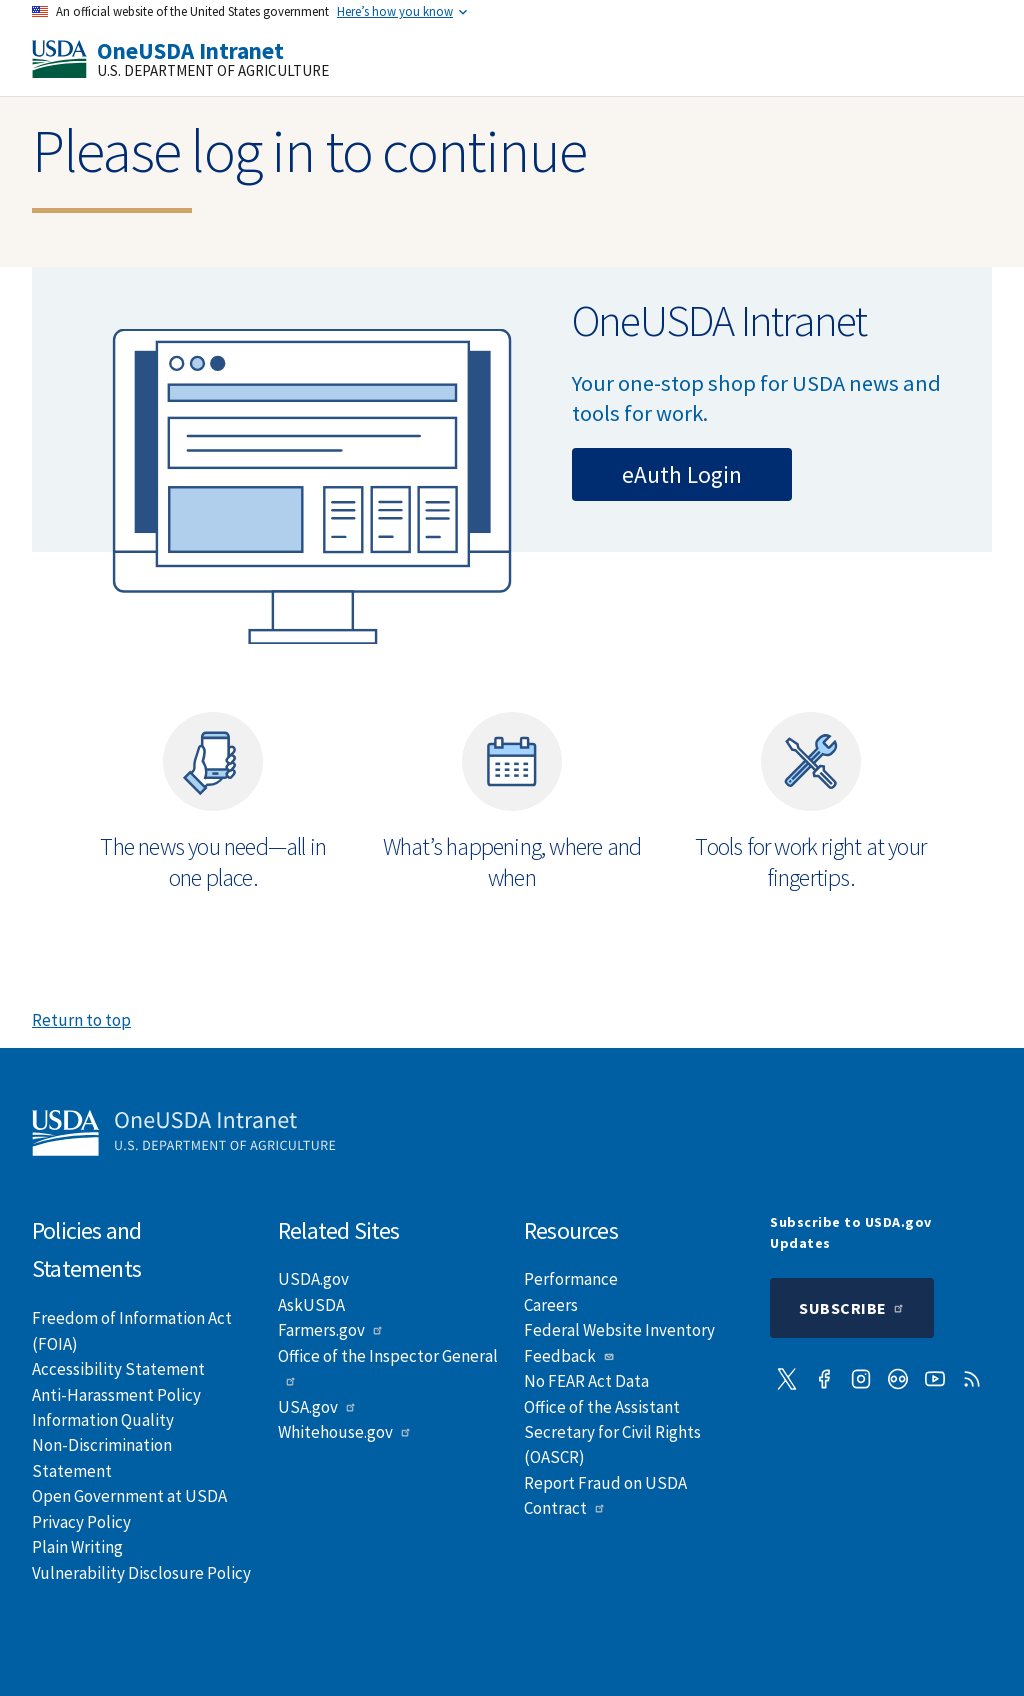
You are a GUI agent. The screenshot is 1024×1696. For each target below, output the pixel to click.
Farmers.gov (331, 1330)
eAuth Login (682, 474)
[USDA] (59, 59)
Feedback (569, 1356)
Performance (571, 1279)
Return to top (81, 1020)
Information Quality (103, 1420)
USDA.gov (313, 1279)
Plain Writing (77, 1547)
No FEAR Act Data (586, 1381)
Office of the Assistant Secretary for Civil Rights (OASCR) (612, 1432)
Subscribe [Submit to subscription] (852, 1308)
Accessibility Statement (118, 1369)
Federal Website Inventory (619, 1330)
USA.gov (317, 1407)
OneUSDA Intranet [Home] (190, 50)
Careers (551, 1305)
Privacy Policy (81, 1522)
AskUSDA (311, 1305)
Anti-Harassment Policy (116, 1395)
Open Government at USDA (129, 1496)
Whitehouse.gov (345, 1432)
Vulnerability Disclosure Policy (141, 1573)
